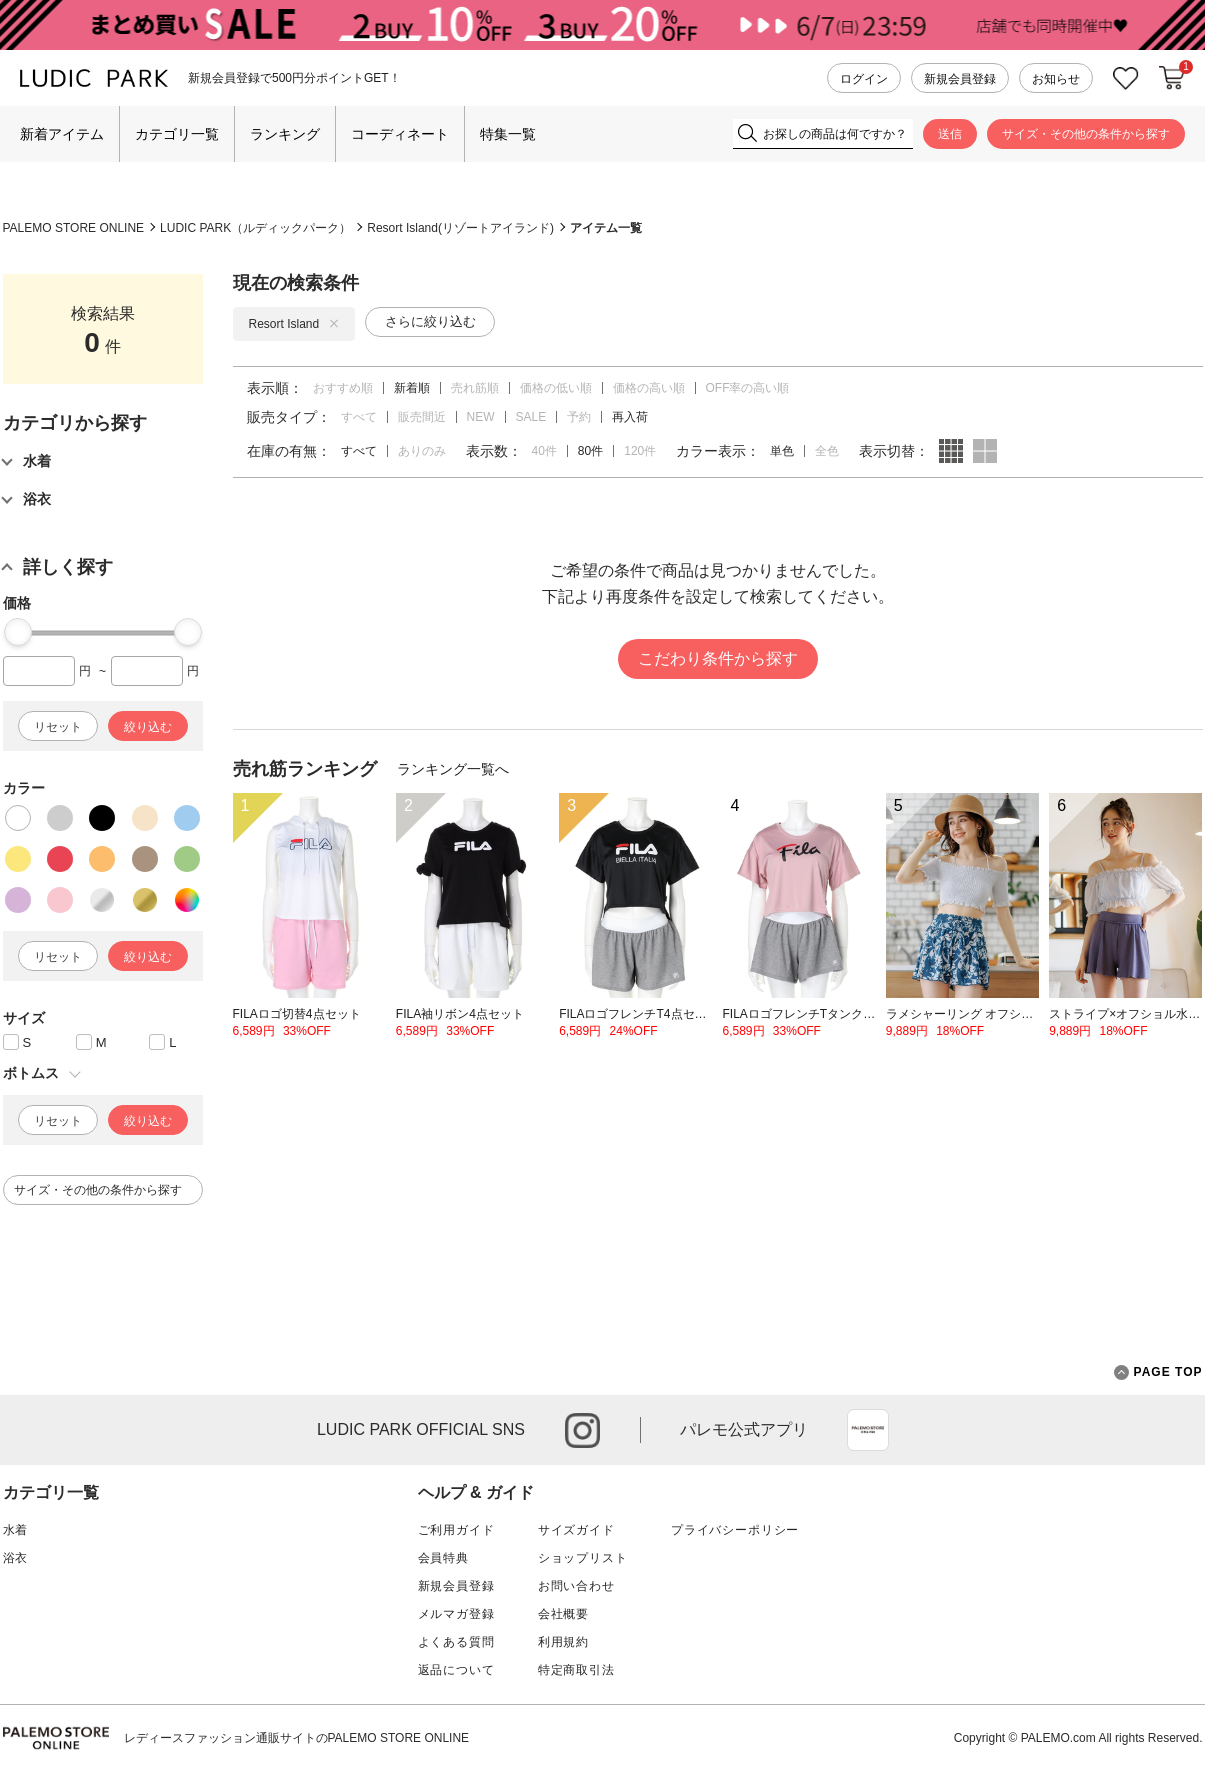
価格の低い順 (556, 388)
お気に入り (1126, 78)
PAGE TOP (1158, 1372)
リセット (58, 727)
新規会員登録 (960, 79)
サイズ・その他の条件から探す (1086, 134)
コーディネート (400, 134)
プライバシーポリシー (735, 1530)
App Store (868, 1430)
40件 (544, 451)
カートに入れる (1172, 78)
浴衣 (16, 1558)
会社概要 (563, 1614)
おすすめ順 (343, 388)
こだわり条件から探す (718, 658)
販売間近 (422, 417)
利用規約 (563, 1642)
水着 (16, 1530)
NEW (481, 417)
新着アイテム (62, 134)
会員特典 (443, 1558)
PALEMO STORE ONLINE (74, 228)
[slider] (18, 632)
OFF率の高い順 (748, 388)
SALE (531, 417)
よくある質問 (456, 1642)
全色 (827, 451)
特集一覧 (508, 134)
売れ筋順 (475, 388)
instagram (582, 1430)
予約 (579, 417)
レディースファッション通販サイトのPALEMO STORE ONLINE (297, 1738)
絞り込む (148, 727)
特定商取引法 (576, 1670)
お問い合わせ (576, 1586)
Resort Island (294, 324)
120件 (640, 451)
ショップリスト (583, 1558)
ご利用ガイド (456, 1530)
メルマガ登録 (456, 1614)
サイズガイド (576, 1530)
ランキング (285, 134)
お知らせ (1056, 79)
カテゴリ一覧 (177, 134)
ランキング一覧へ (453, 769)
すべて (359, 417)
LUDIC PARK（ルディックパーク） (255, 228)
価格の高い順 (649, 388)
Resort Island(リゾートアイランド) (460, 228)
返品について (456, 1670)
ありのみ (422, 451)
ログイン (864, 79)
